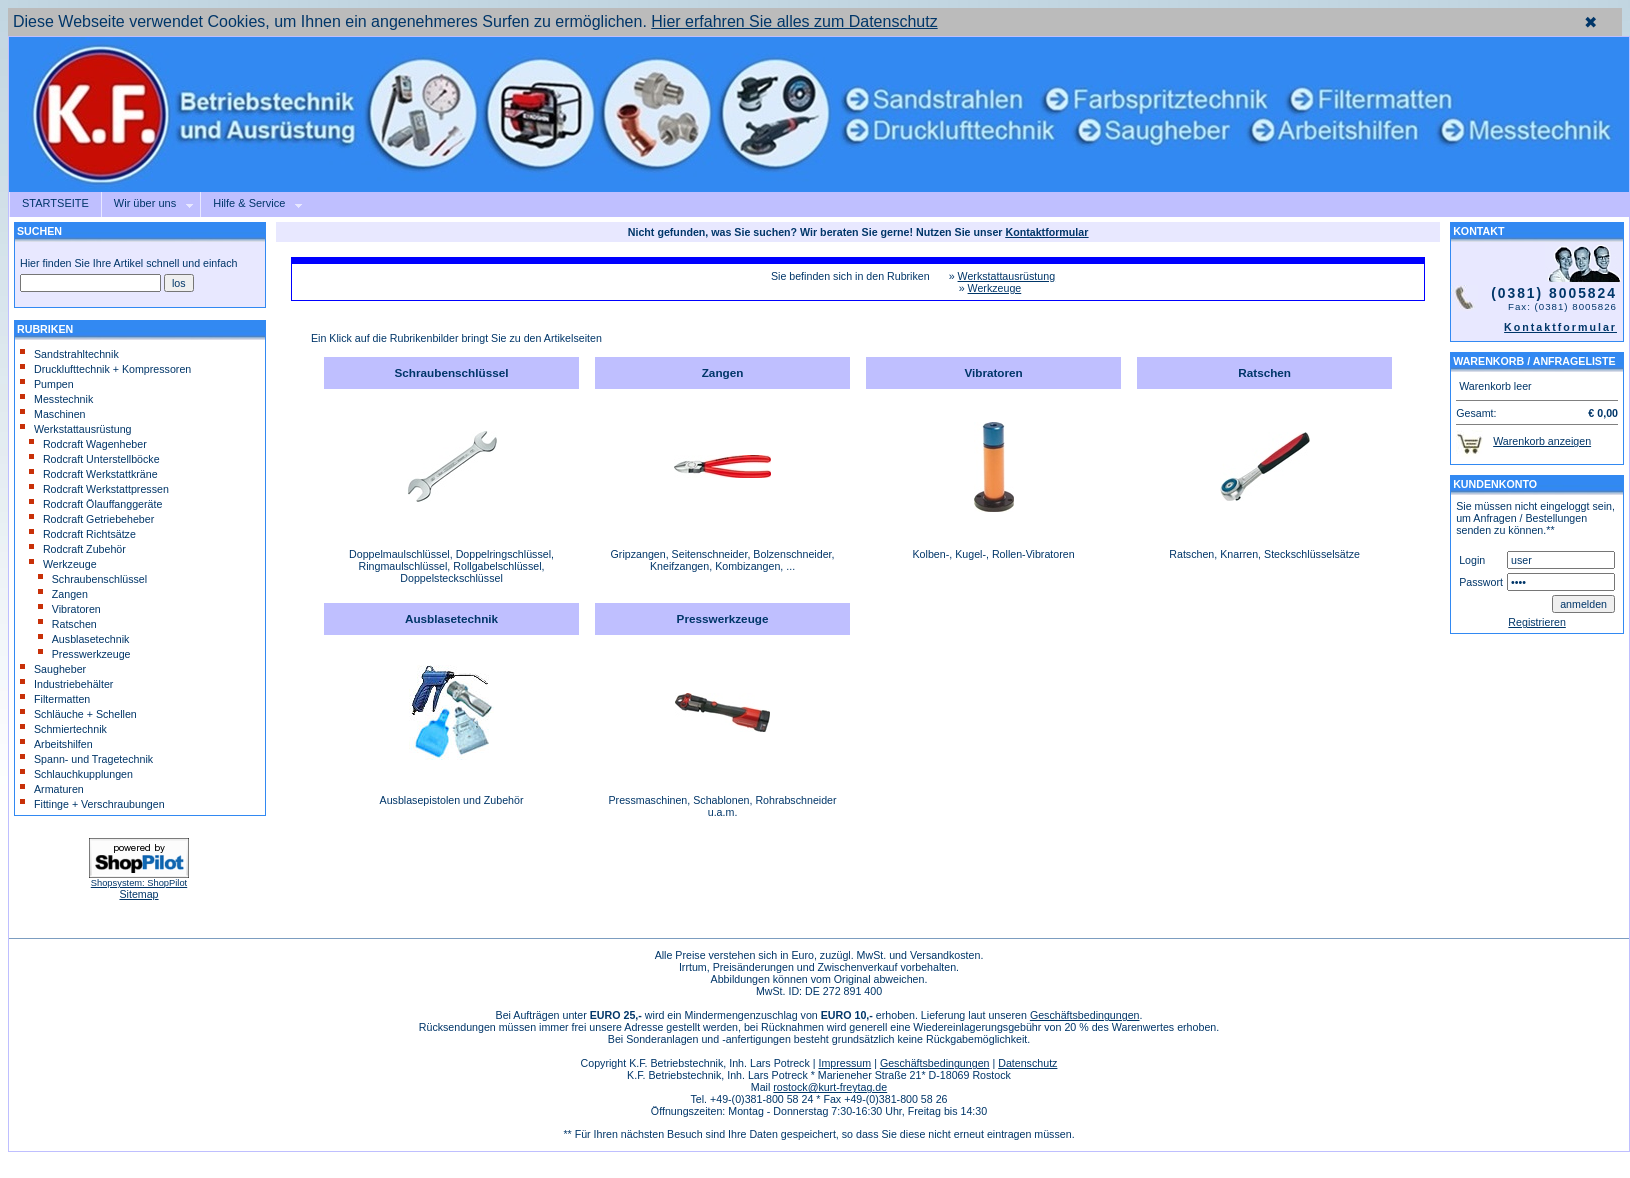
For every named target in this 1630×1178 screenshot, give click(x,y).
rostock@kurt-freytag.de (830, 1087)
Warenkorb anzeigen (1542, 441)
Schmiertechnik (63, 729)
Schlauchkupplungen (76, 774)
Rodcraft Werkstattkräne (93, 474)
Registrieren (1536, 622)
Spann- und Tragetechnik (86, 759)
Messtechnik (56, 399)
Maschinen (53, 414)
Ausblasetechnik (84, 639)
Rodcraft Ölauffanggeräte (95, 504)
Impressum (844, 1063)
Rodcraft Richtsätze (82, 534)
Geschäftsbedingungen (1085, 1015)
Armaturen (52, 789)
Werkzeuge (63, 564)
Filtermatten (55, 699)
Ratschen (67, 624)
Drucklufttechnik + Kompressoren (105, 369)
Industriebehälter (66, 684)
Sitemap (138, 894)
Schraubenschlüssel (92, 579)
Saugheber (53, 669)
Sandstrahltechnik (69, 354)
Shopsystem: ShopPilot (139, 883)
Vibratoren (69, 609)
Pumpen (47, 384)
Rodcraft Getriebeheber (91, 519)
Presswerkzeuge (84, 654)
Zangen (63, 594)
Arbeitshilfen (56, 744)
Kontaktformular (1560, 327)
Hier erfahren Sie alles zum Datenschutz (794, 21)
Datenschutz (1027, 1063)
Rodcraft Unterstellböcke (94, 459)
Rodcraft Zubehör (77, 549)
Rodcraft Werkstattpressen (99, 489)
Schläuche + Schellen (78, 714)
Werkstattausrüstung (76, 429)
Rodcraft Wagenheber (88, 444)
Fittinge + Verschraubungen (92, 804)
